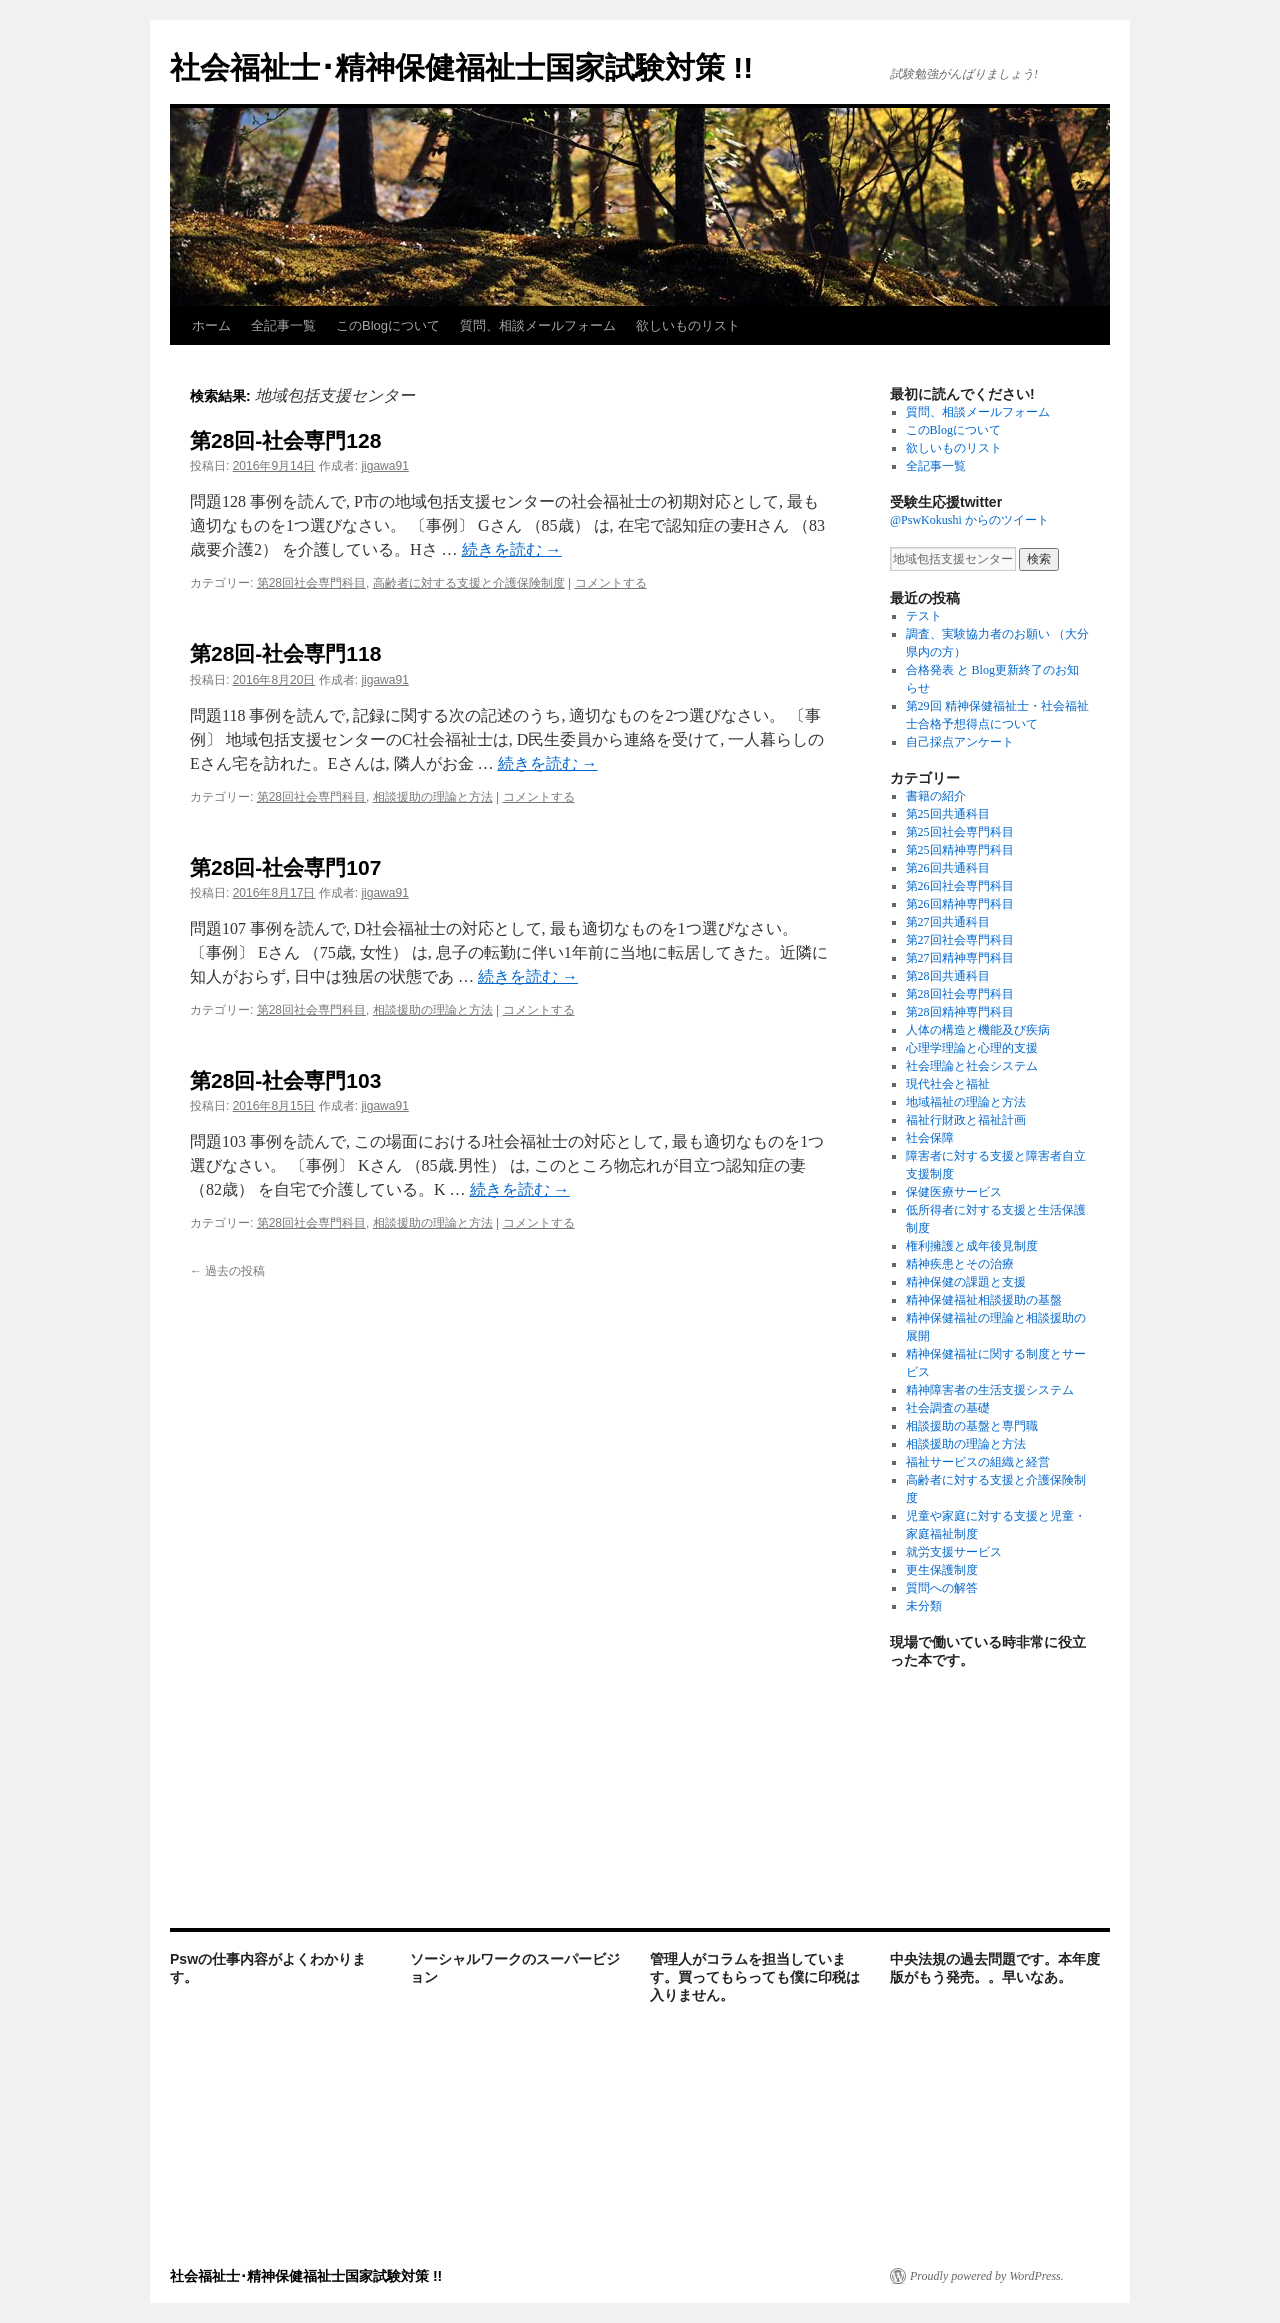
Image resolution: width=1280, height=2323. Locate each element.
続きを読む (512, 549)
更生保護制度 (942, 1570)
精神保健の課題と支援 (966, 1282)
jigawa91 (384, 466)
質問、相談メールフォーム (538, 325)
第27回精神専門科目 (960, 958)
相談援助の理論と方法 (433, 797)
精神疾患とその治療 (960, 1264)
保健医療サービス (954, 1192)
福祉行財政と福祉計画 (966, 1120)
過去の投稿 (227, 1271)
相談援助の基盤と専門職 (972, 1426)
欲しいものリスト (688, 325)
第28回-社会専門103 (285, 1080)
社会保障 (930, 1138)
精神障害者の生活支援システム (990, 1390)
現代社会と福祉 (948, 1084)
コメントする (611, 583)
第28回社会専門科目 (311, 583)
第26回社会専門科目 (960, 886)
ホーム (211, 325)
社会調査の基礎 (948, 1408)
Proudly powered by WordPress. (987, 2276)
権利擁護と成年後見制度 (972, 1246)
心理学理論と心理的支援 (972, 1048)
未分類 (924, 1606)
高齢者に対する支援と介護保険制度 (469, 583)
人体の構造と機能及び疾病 (978, 1030)
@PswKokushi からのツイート (969, 520)
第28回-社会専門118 (285, 653)
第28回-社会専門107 (285, 867)
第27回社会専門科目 (960, 940)
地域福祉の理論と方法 (966, 1102)
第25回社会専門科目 (960, 832)
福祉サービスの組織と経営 (978, 1462)
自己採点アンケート (960, 742)
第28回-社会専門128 (285, 440)
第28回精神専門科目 (960, 1012)
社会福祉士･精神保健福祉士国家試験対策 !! (461, 67)
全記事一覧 (283, 325)
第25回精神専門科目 (960, 850)
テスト (924, 616)
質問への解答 (942, 1588)
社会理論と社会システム (972, 1066)
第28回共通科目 (948, 976)
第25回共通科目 (948, 814)
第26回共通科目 (948, 868)
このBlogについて (388, 325)
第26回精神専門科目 (960, 904)
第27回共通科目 (948, 922)
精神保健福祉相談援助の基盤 (984, 1300)
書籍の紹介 (936, 796)
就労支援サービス (954, 1552)
